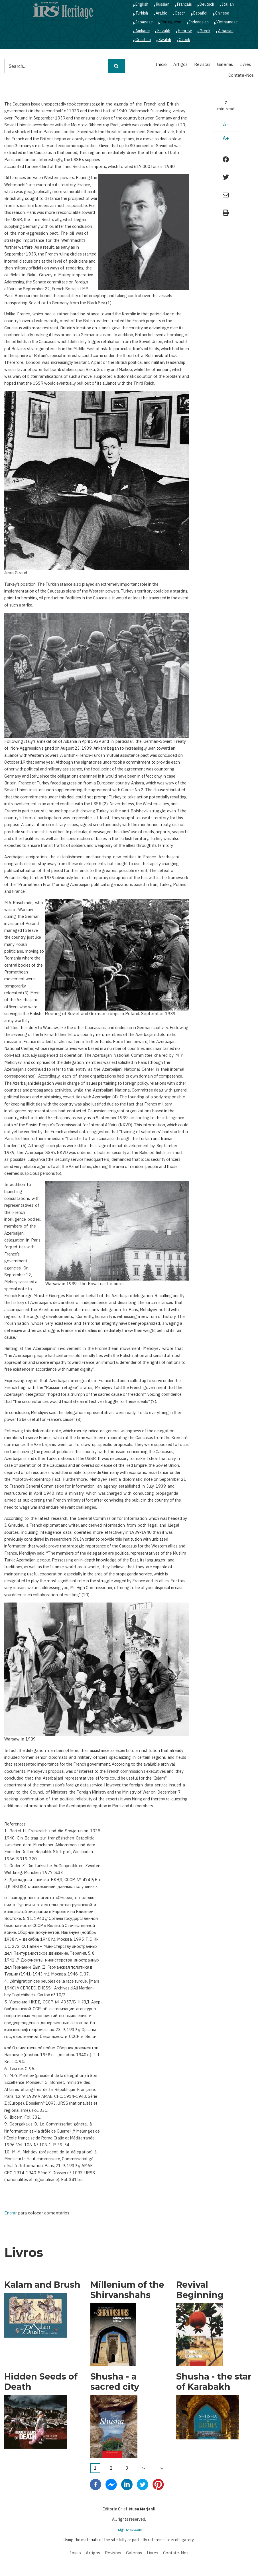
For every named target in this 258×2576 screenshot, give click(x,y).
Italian (228, 4)
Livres (245, 64)
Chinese (222, 13)
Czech (180, 13)
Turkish (141, 13)
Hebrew (185, 30)
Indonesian (199, 22)
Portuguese (171, 22)
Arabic (161, 13)
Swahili (165, 39)
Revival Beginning (200, 2290)
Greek (205, 30)
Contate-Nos (241, 75)
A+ (226, 138)
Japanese (144, 22)
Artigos (180, 64)
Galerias (225, 64)
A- (225, 124)
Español (200, 13)
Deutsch (207, 4)
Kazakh (163, 30)
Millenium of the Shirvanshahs (127, 2290)
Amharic (142, 30)
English (141, 4)
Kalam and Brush (42, 2285)
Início (161, 64)
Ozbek (184, 39)
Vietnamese (227, 22)
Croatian (143, 39)
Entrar (10, 2213)
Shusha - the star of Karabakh (213, 2382)
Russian (162, 4)
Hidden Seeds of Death (41, 2382)
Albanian (225, 30)
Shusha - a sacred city (114, 2382)
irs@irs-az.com (129, 2529)
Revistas (202, 64)
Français (184, 4)
